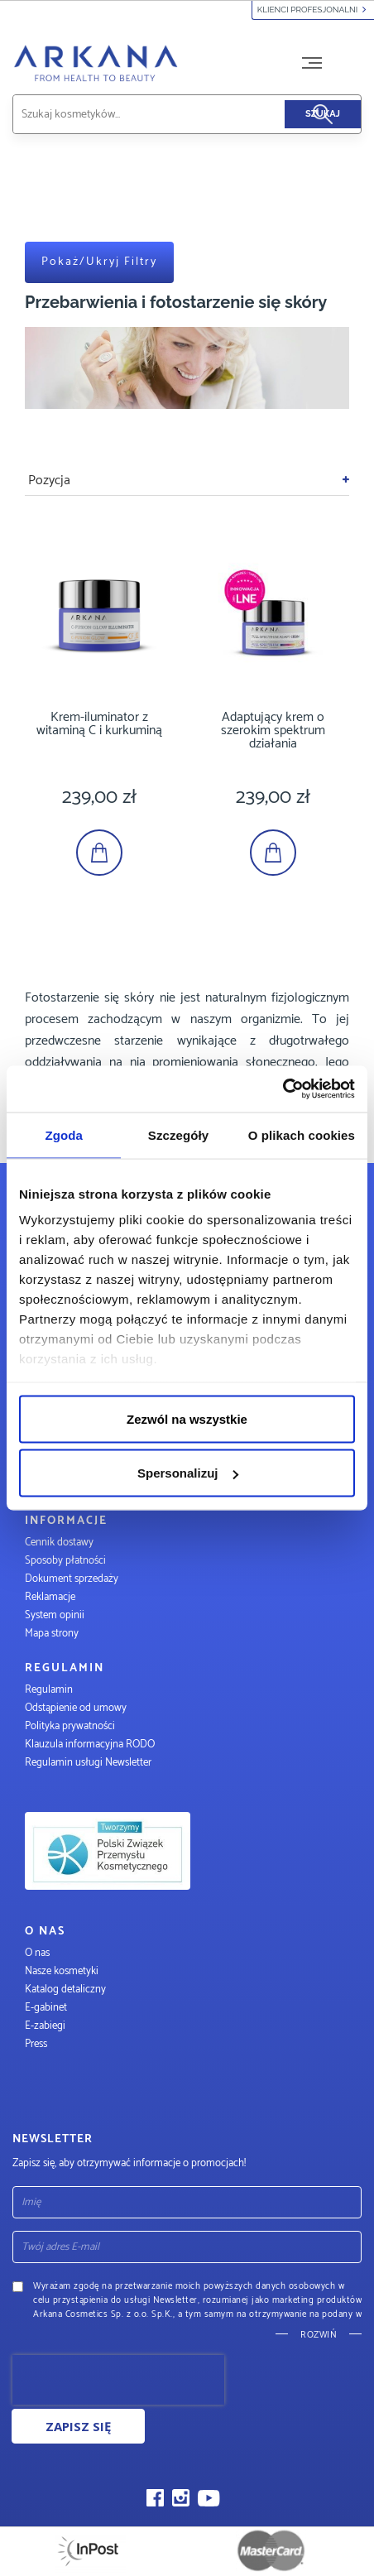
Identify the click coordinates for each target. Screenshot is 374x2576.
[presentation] (118, 2380)
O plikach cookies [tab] (301, 1134)
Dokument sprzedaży (71, 1579)
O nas (37, 1953)
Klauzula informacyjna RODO (90, 1744)
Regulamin (49, 1690)
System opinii (54, 1615)
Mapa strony (52, 1633)
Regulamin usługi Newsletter (88, 1762)
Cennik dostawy (59, 1542)
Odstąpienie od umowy (76, 1708)
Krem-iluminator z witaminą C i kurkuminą (99, 724)
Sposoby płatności (65, 1560)
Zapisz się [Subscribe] (78, 2426)
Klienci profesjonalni (313, 9)
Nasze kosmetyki (61, 1971)
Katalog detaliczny (65, 1989)
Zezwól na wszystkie (187, 1418)
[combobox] (168, 114)
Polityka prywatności (70, 1726)
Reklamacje (50, 1597)
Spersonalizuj (187, 1473)
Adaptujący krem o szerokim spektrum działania (273, 730)
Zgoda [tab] (64, 1134)
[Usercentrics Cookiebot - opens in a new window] (282, 1089)
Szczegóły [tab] (178, 1134)
